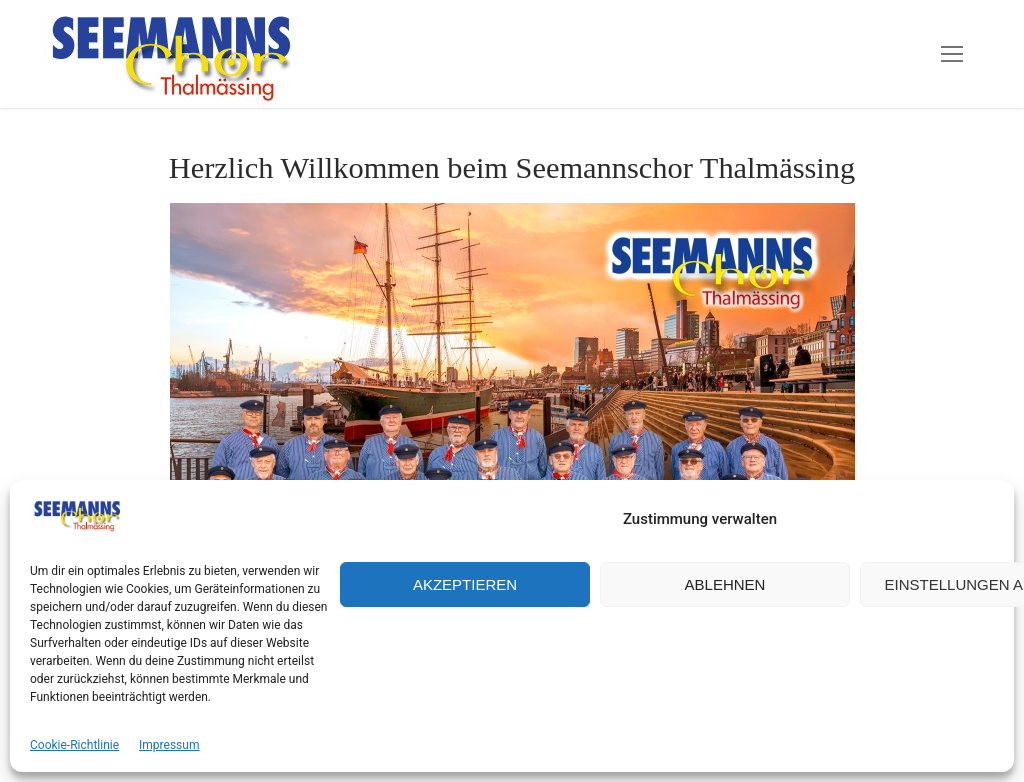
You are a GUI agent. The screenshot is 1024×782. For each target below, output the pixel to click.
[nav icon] (952, 54)
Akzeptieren (465, 584)
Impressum (169, 745)
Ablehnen (725, 584)
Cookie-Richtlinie (74, 745)
